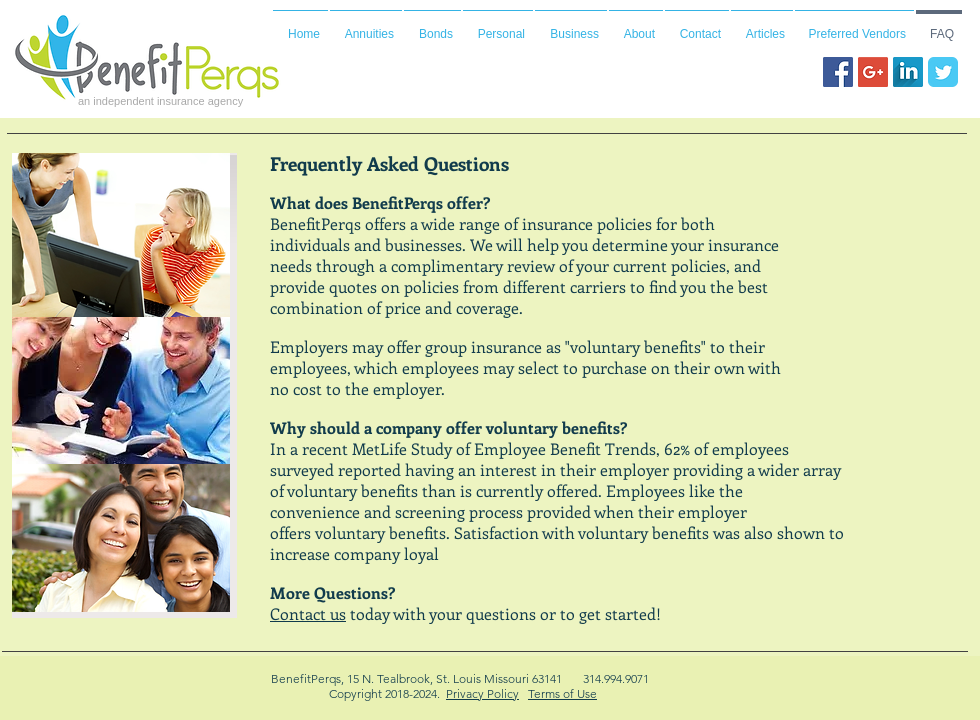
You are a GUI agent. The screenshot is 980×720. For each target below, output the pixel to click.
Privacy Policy (482, 693)
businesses (423, 244)
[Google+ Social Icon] (873, 72)
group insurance (483, 346)
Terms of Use (562, 693)
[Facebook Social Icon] (838, 72)
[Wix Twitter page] (943, 72)
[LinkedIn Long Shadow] (908, 72)
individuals (310, 244)
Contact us (308, 613)
